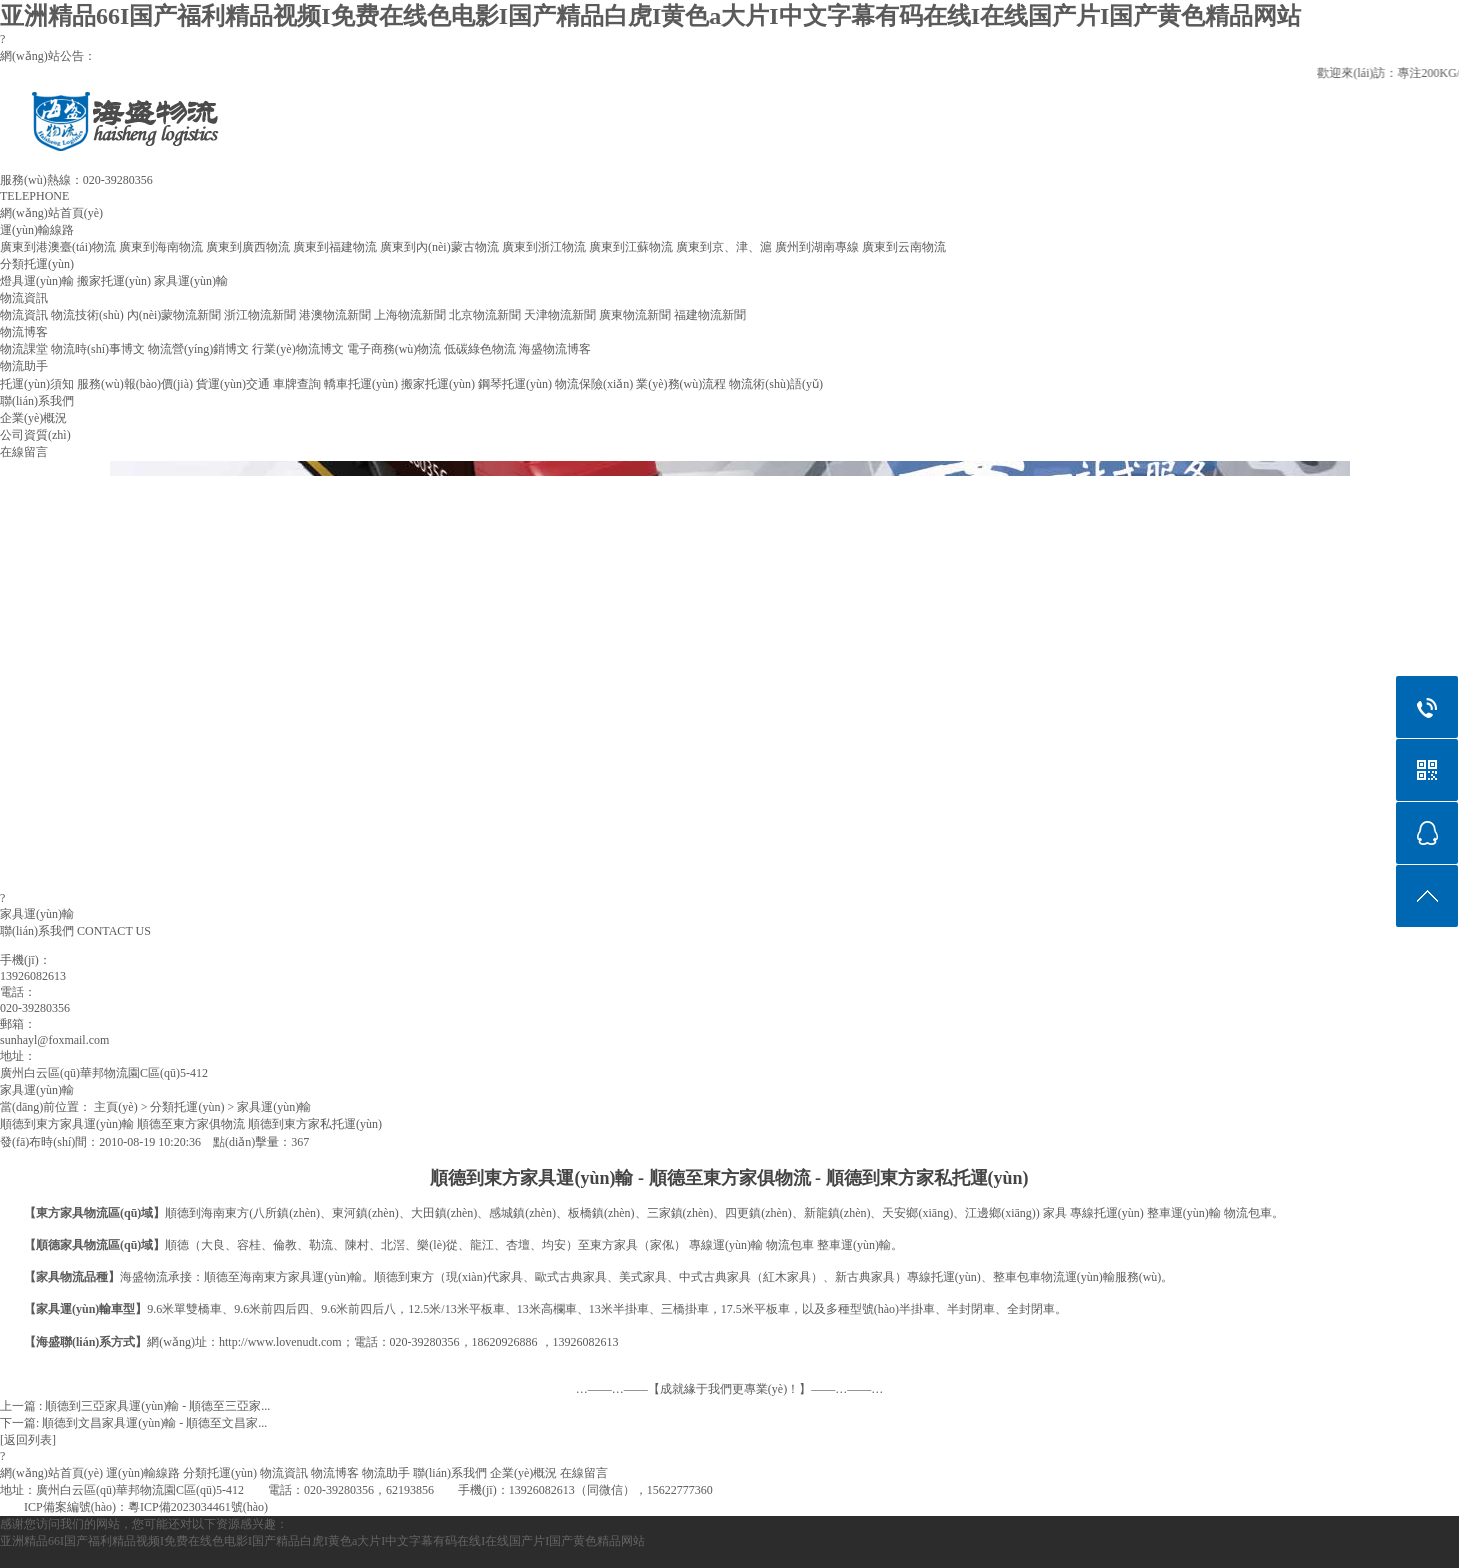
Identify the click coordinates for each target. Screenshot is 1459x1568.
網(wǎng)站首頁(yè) (51, 213)
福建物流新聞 (710, 315)
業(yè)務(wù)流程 (681, 384)
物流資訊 (24, 298)
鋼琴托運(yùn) (515, 384)
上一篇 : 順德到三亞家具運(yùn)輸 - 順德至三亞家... (135, 1406)
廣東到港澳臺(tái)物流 (58, 247)
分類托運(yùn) (37, 264)
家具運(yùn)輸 (191, 281)
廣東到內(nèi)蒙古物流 (439, 247)
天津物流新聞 (560, 315)
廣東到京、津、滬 (724, 247)
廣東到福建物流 (335, 247)
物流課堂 (24, 349)
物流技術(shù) (87, 315)
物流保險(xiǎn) (594, 384)
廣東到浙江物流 (544, 247)
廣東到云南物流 (904, 247)
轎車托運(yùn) (361, 384)
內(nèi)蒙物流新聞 (174, 315)
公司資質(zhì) (35, 435)
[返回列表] (28, 1440)
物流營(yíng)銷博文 (198, 349)
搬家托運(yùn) (114, 281)
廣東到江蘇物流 (631, 247)
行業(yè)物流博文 (297, 349)
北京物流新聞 (485, 315)
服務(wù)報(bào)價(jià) (135, 384)
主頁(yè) (115, 1107)
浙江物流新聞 (260, 315)
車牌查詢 (297, 384)
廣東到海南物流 (161, 247)
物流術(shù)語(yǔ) (776, 384)
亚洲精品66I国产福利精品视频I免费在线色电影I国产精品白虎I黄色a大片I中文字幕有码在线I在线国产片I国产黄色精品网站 (650, 16)
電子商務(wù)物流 (394, 349)
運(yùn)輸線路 (37, 230)
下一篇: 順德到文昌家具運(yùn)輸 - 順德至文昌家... (133, 1423)
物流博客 (24, 332)
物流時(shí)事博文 (98, 349)
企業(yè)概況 (33, 418)
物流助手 (24, 366)
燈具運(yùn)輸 (37, 281)
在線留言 (24, 452)
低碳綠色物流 (480, 349)
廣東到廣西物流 (248, 247)
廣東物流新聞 (635, 315)
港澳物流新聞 (335, 315)
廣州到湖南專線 (817, 247)
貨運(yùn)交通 (233, 384)
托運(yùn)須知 (37, 384)
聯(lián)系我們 (37, 401)
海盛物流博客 (555, 349)
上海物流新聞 (410, 315)
